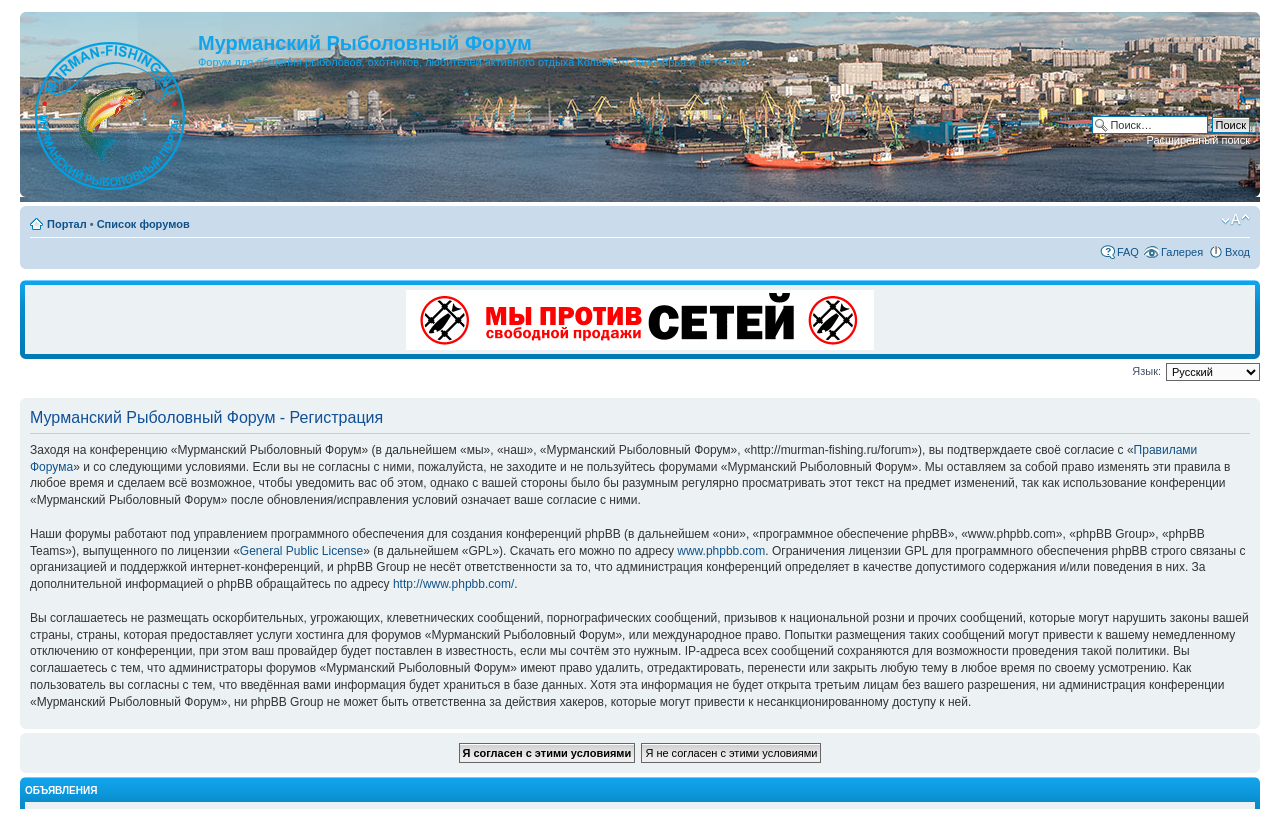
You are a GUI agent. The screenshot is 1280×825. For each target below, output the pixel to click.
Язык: (1146, 371)
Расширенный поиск (1198, 140)
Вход (1237, 252)
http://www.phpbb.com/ (453, 584)
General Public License (301, 551)
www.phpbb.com (721, 551)
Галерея (1182, 252)
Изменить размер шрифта (1235, 220)
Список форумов (143, 224)
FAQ (1128, 252)
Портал (67, 224)
